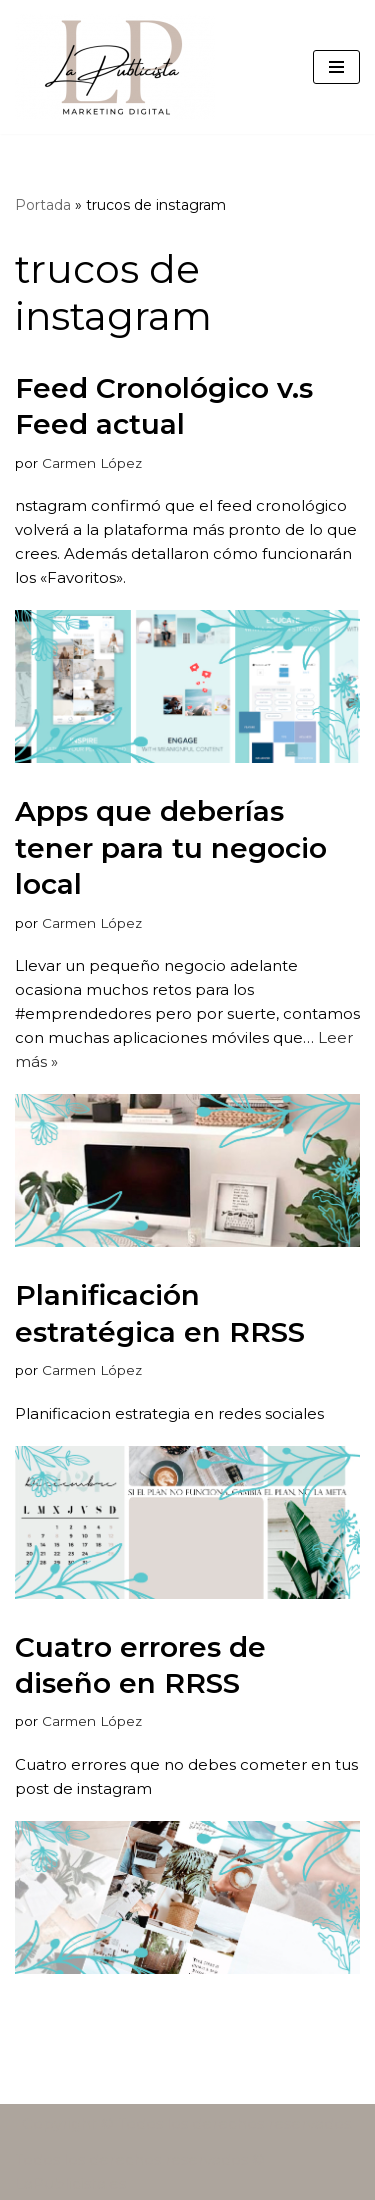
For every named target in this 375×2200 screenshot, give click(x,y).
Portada (43, 205)
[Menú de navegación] (336, 67)
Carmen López (92, 463)
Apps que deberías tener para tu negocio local (171, 847)
